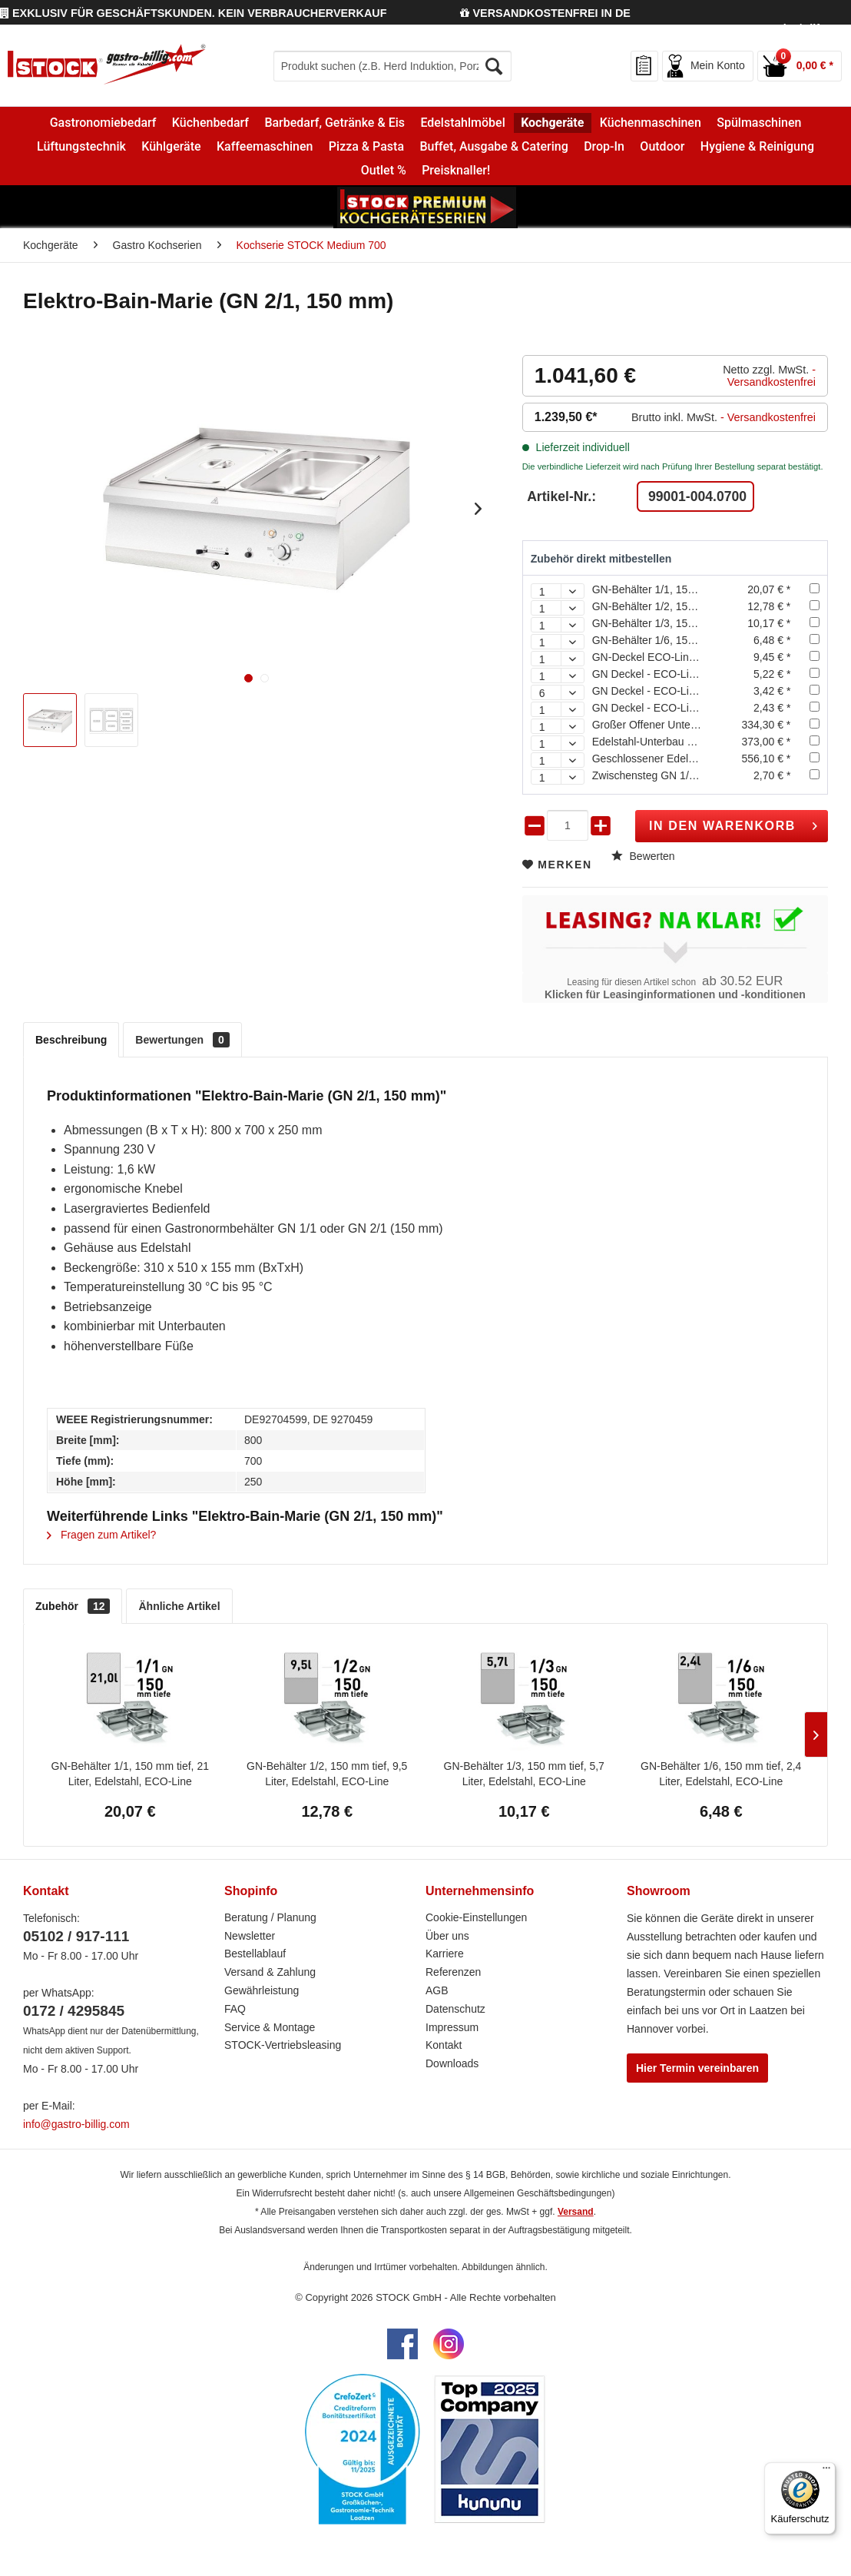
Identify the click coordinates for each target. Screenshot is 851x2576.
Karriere (445, 1953)
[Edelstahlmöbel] (462, 122)
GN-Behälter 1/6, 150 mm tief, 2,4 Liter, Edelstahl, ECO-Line (721, 1774)
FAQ (235, 2009)
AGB (437, 1990)
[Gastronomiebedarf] (102, 122)
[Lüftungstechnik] (81, 146)
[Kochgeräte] (552, 122)
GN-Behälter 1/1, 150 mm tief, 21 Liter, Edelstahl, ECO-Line (130, 1774)
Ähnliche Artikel (179, 1606)
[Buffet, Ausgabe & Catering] (493, 146)
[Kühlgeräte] (171, 146)
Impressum (452, 2027)
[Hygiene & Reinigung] (758, 146)
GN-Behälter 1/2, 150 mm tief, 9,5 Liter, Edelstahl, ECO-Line (327, 1774)
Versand (576, 2211)
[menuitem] (392, 66)
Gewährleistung (261, 1990)
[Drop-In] (604, 146)
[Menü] (826, 2471)
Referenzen (453, 1972)
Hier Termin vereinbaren (697, 2068)
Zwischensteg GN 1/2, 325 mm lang (677, 775)
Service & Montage (269, 2027)
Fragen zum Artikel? (101, 1535)
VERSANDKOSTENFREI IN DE (545, 13)
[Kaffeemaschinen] (265, 146)
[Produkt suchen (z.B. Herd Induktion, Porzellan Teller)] (392, 66)
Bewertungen (182, 1039)
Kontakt (444, 2045)
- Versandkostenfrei (771, 375)
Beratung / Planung (270, 1917)
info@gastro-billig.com (76, 2124)
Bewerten (643, 856)
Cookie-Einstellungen (476, 1917)
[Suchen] (495, 66)
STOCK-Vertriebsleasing (282, 2045)
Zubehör (72, 1606)
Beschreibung (71, 1040)
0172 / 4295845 (73, 2011)
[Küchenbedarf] (211, 122)
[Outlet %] (383, 171)
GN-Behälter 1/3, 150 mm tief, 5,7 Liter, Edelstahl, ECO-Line (524, 1774)
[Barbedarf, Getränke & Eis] (334, 122)
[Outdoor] (662, 146)
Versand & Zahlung (270, 1972)
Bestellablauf (255, 1953)
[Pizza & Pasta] (367, 146)
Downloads (452, 2063)
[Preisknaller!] (456, 171)
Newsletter (249, 1936)
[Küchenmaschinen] (650, 122)
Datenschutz (455, 2009)
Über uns (447, 1936)
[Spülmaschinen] (759, 122)
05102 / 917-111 (76, 1936)
